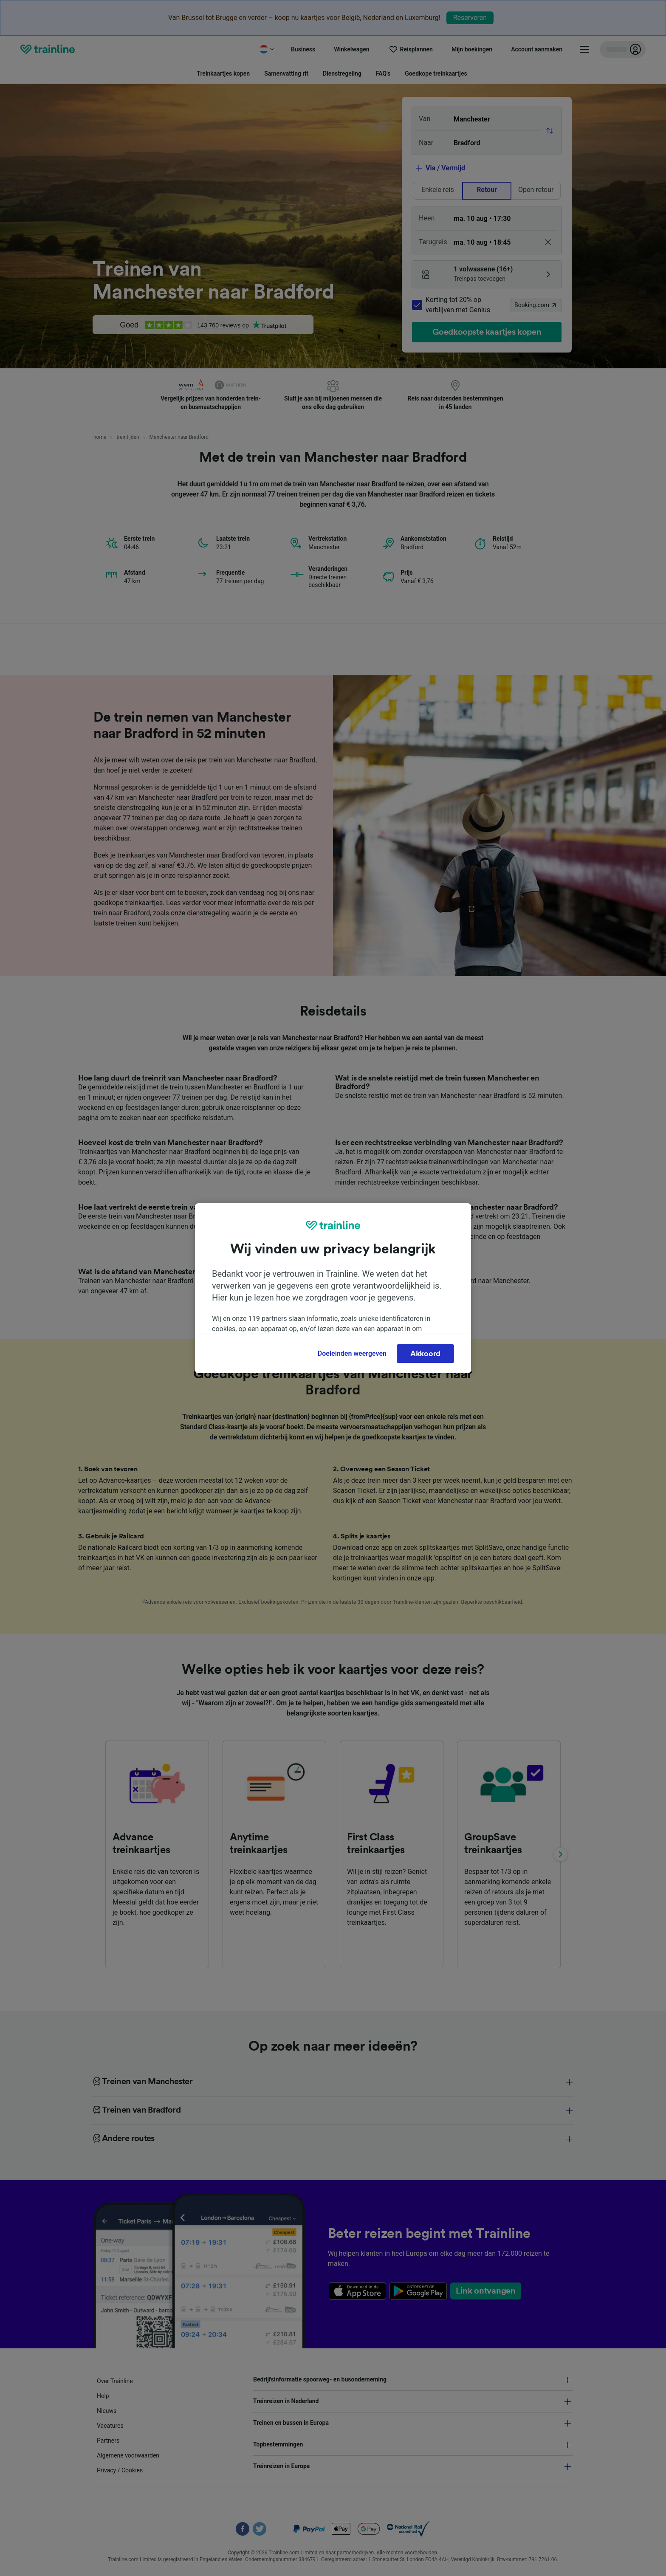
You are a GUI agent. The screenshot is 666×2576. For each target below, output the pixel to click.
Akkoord (425, 1353)
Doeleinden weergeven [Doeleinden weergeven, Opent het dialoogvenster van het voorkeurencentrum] (352, 1353)
